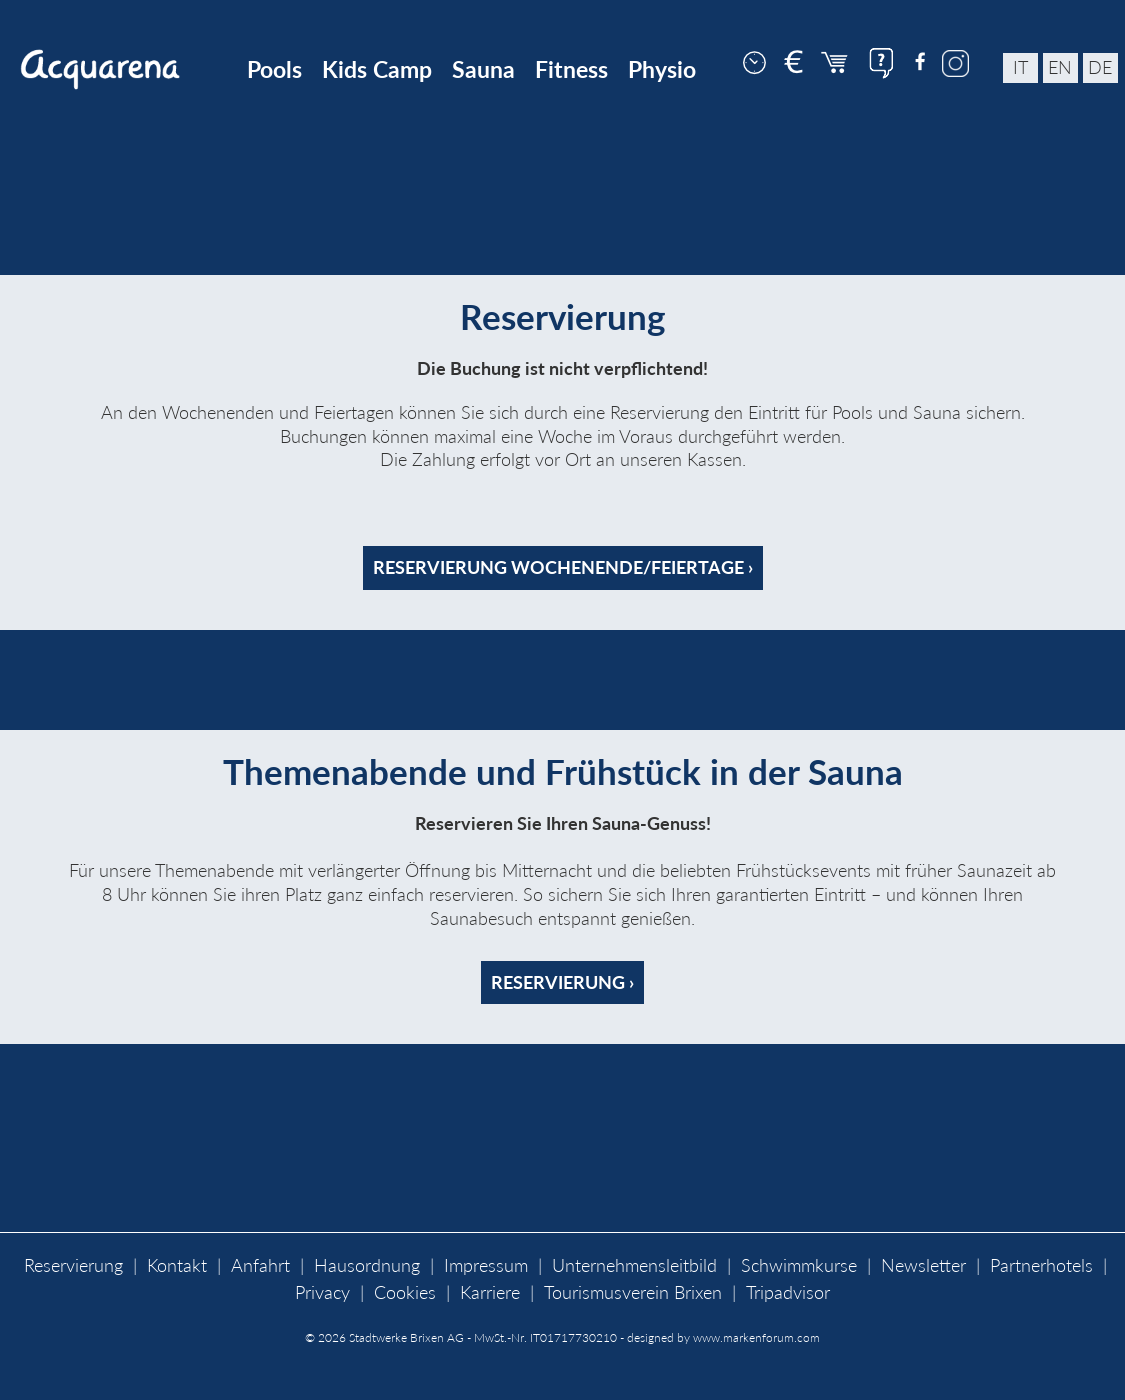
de (1100, 67)
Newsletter (923, 1265)
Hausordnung (367, 1265)
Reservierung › (562, 982)
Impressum (486, 1265)
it (1020, 67)
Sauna (483, 69)
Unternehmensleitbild (634, 1265)
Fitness (571, 69)
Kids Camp (377, 69)
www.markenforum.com (756, 1337)
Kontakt (177, 1265)
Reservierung (73, 1265)
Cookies (405, 1292)
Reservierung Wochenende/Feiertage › (563, 567)
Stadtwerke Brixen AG (406, 1337)
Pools (274, 69)
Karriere (490, 1292)
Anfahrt (260, 1265)
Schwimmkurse (799, 1265)
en (1060, 67)
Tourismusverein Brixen (633, 1292)
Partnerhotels (1041, 1265)
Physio (662, 69)
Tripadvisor (788, 1292)
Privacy (322, 1292)
